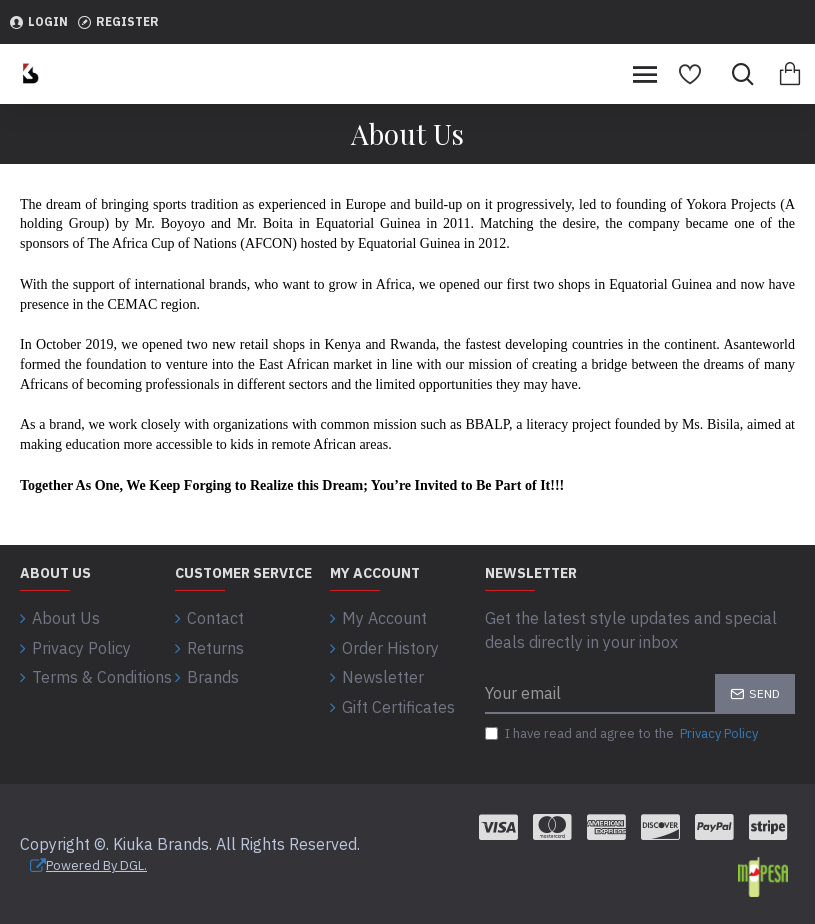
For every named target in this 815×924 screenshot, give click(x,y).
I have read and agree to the (623, 734)
